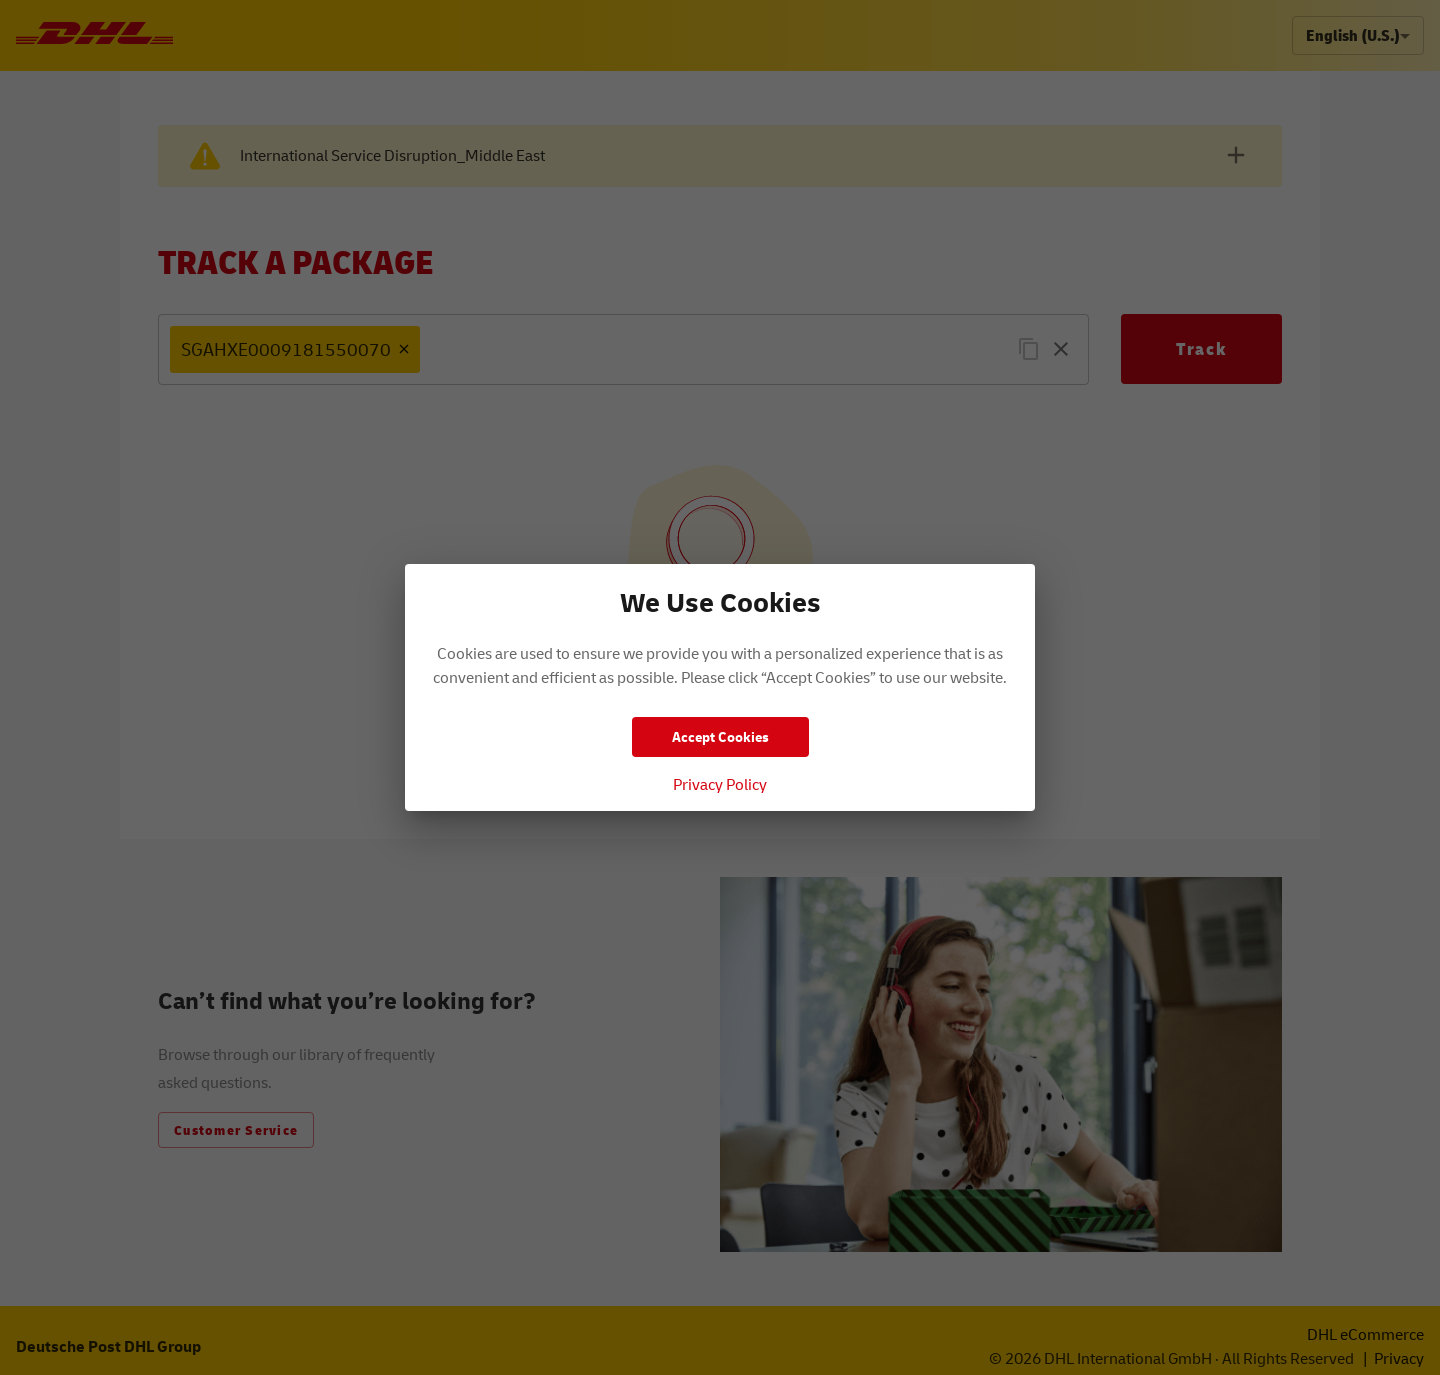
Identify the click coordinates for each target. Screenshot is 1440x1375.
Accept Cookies (720, 736)
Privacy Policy (720, 784)
